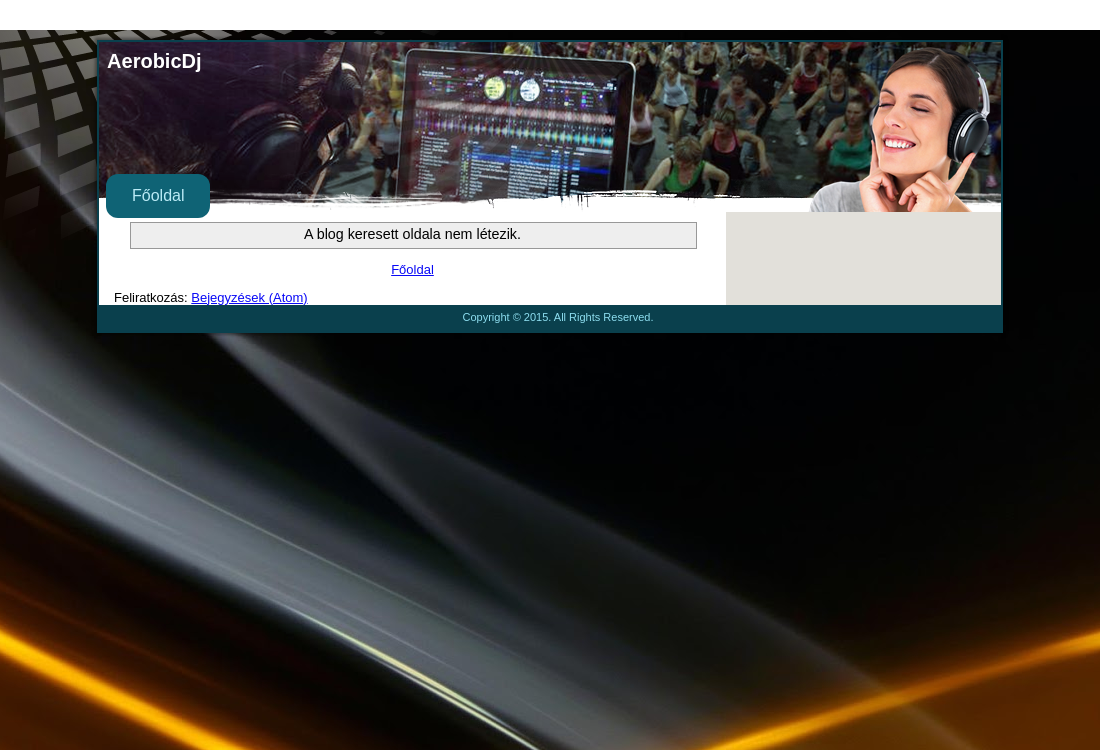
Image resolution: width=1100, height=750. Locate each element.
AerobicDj (154, 61)
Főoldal (158, 195)
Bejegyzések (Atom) (249, 297)
